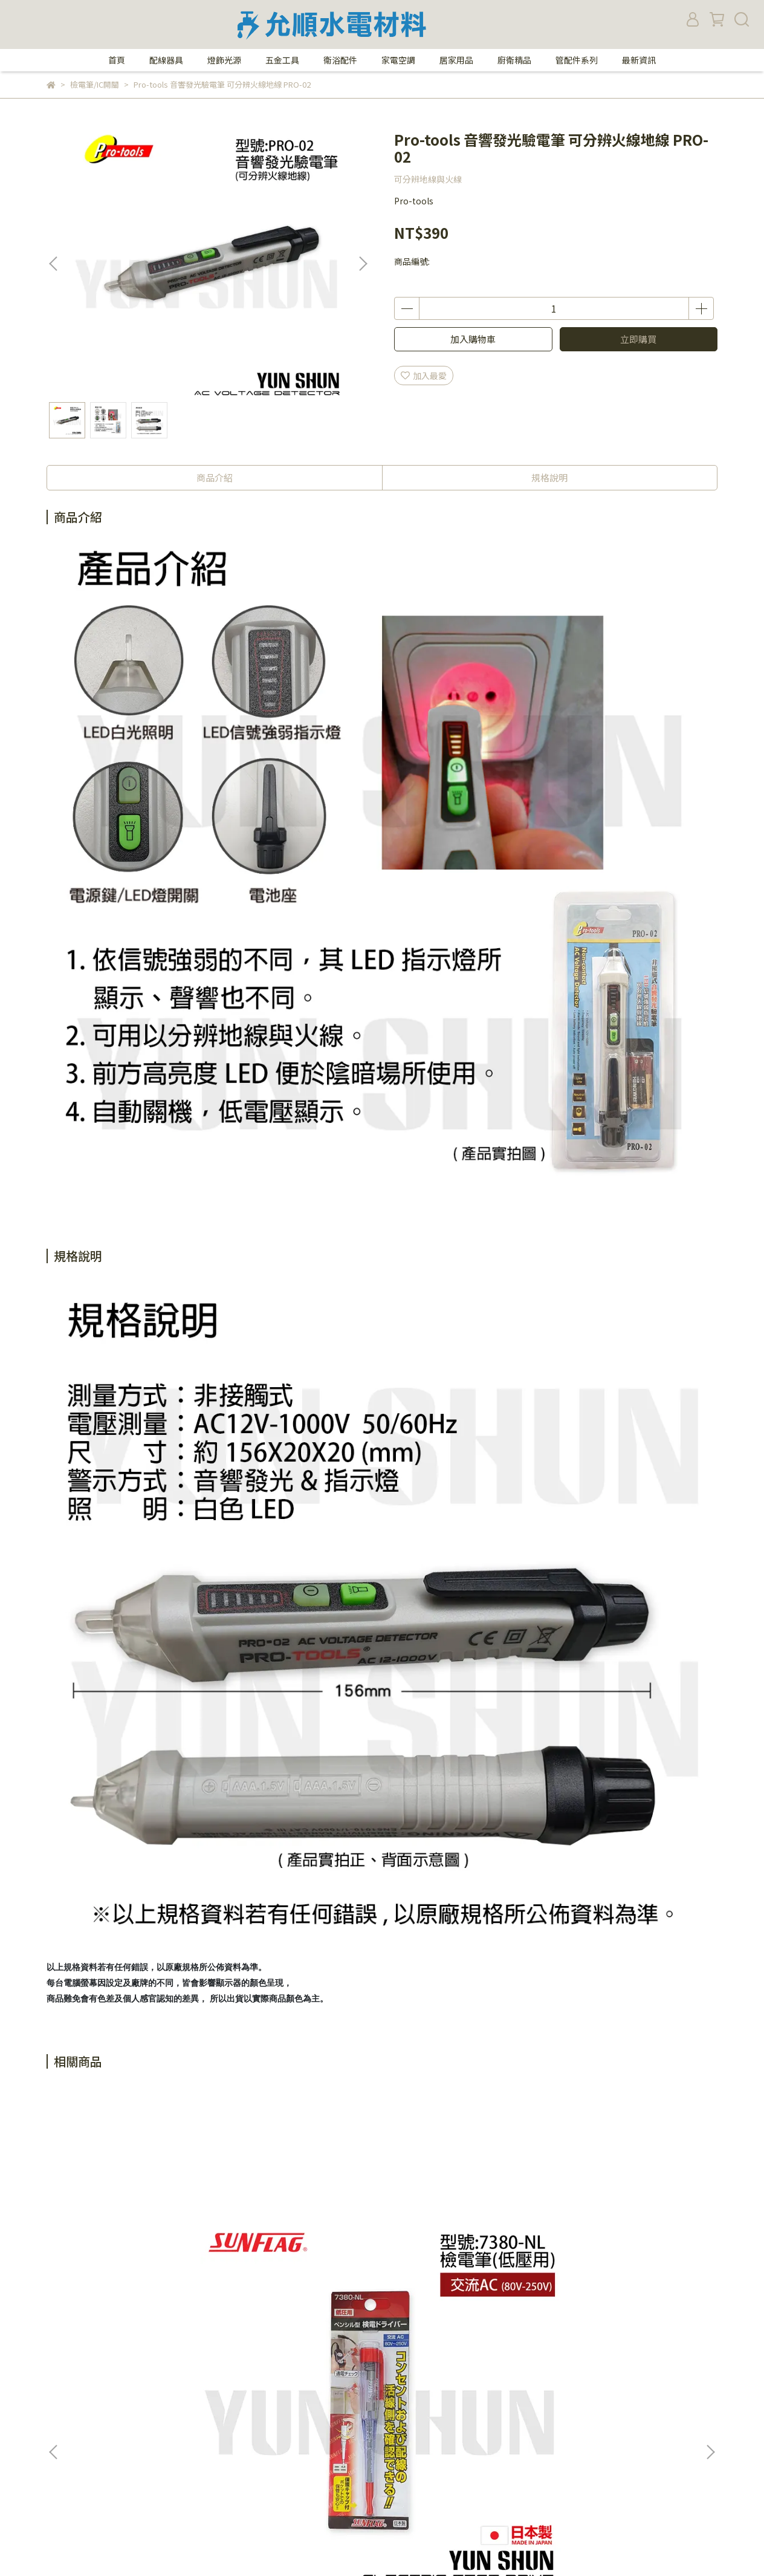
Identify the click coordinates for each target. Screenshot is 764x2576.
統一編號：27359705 (400, 2497)
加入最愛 (424, 375)
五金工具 (282, 60)
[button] (362, 263)
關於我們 (63, 2370)
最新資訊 (639, 60)
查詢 (211, 2425)
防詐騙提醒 (224, 2370)
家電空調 (398, 60)
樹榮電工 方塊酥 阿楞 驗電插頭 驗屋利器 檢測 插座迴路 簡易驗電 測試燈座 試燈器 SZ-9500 (300, 2241)
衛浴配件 (340, 60)
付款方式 (63, 2425)
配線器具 (166, 60)
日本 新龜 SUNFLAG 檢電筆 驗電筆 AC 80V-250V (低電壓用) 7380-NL (137, 2241)
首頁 (116, 60)
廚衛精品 (514, 60)
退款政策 (63, 2443)
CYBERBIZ (292, 2545)
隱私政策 (220, 2388)
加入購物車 (473, 339)
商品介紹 (214, 477)
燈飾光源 (224, 60)
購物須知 (63, 2407)
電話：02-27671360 (398, 2370)
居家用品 (456, 60)
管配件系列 (576, 60)
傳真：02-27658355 (398, 2388)
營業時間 (63, 2388)
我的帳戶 (220, 2407)
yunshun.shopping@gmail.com (423, 2479)
